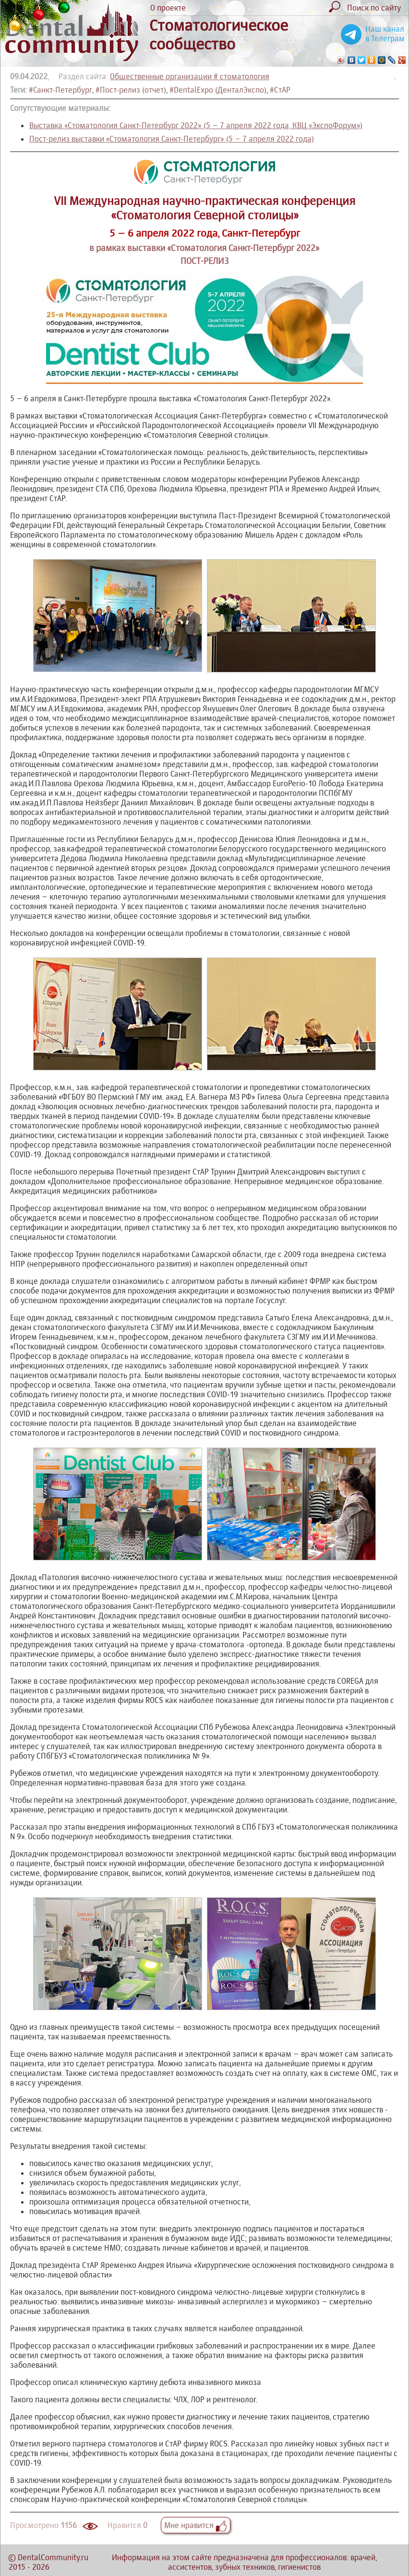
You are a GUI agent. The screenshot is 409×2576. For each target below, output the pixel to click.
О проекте (168, 7)
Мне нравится (195, 2525)
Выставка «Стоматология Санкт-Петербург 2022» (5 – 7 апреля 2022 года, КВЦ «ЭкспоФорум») (195, 125)
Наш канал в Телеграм (385, 33)
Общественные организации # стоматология (189, 76)
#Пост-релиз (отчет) (131, 90)
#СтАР (280, 90)
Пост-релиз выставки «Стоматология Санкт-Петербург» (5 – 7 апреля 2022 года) (171, 139)
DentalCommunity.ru (53, 2557)
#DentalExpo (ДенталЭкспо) (217, 90)
